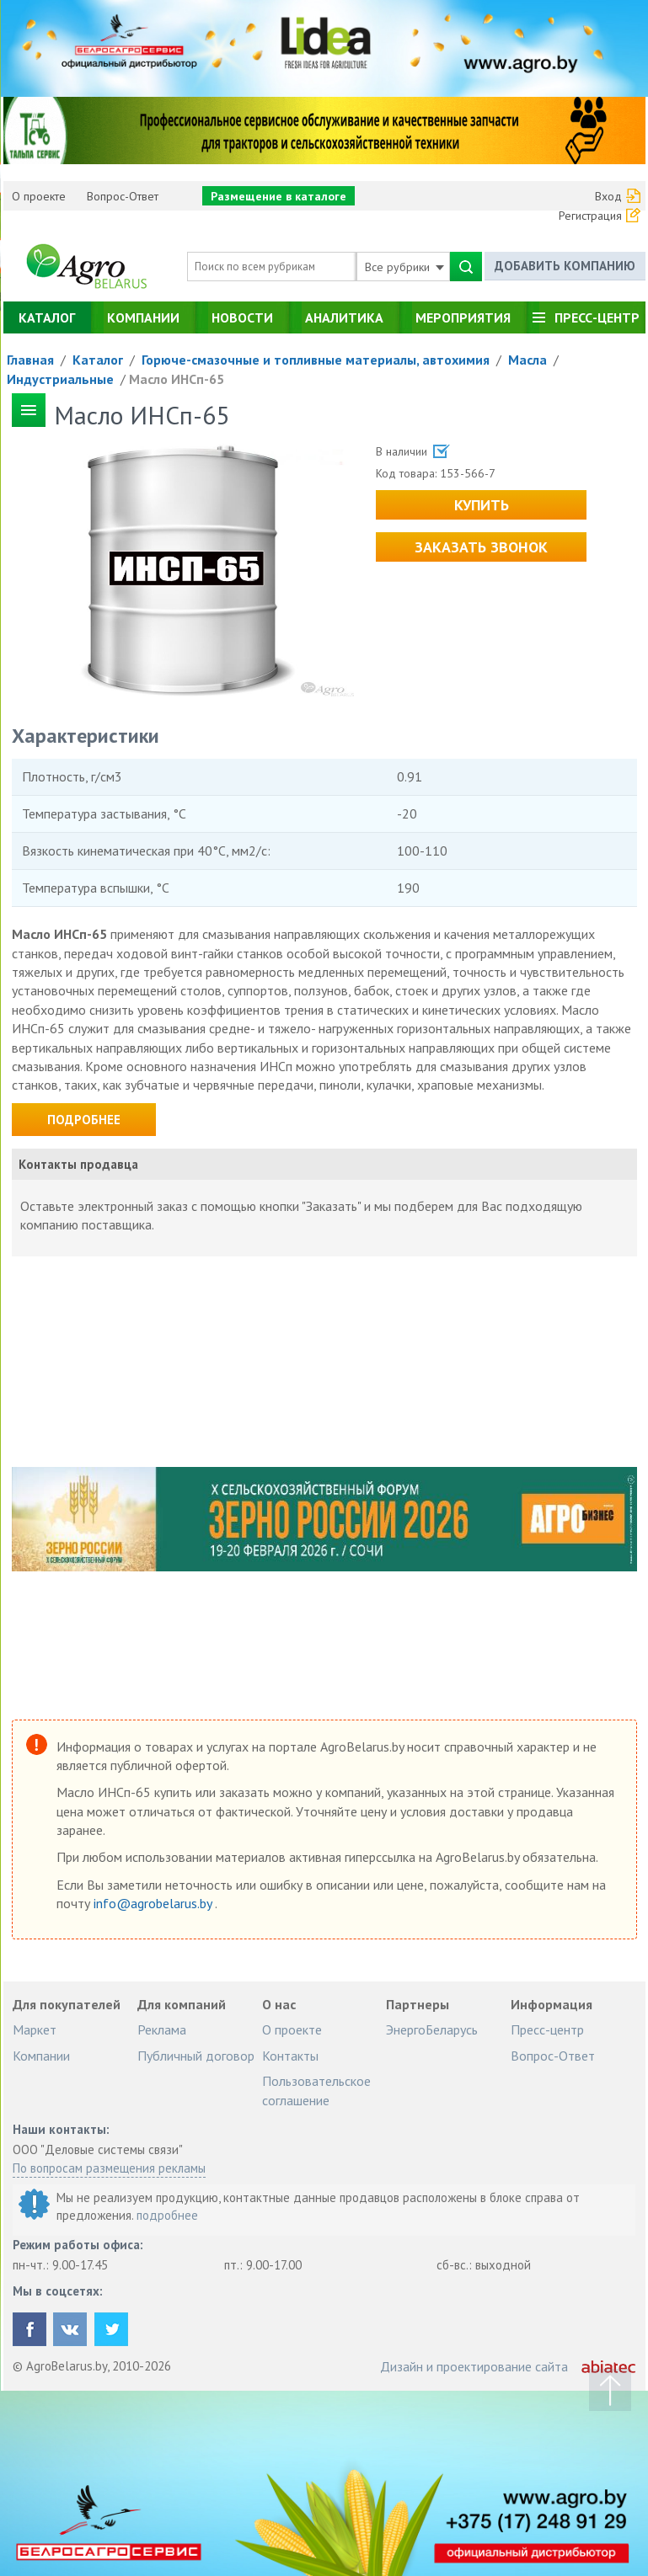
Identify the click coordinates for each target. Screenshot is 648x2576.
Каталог (47, 317)
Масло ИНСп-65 (176, 379)
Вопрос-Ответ (122, 196)
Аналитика (344, 317)
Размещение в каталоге (278, 196)
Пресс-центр (597, 317)
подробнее (167, 2215)
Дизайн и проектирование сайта (474, 2366)
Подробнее (83, 1120)
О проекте (39, 196)
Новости (242, 317)
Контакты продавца (78, 1164)
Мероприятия (463, 317)
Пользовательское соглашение (316, 2090)
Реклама (161, 2029)
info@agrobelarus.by (154, 1903)
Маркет (34, 2029)
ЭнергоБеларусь (432, 2029)
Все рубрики (404, 267)
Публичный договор (195, 2055)
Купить (481, 505)
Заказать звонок (481, 547)
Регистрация (590, 215)
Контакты (290, 2055)
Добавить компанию (565, 266)
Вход (608, 196)
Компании (143, 317)
